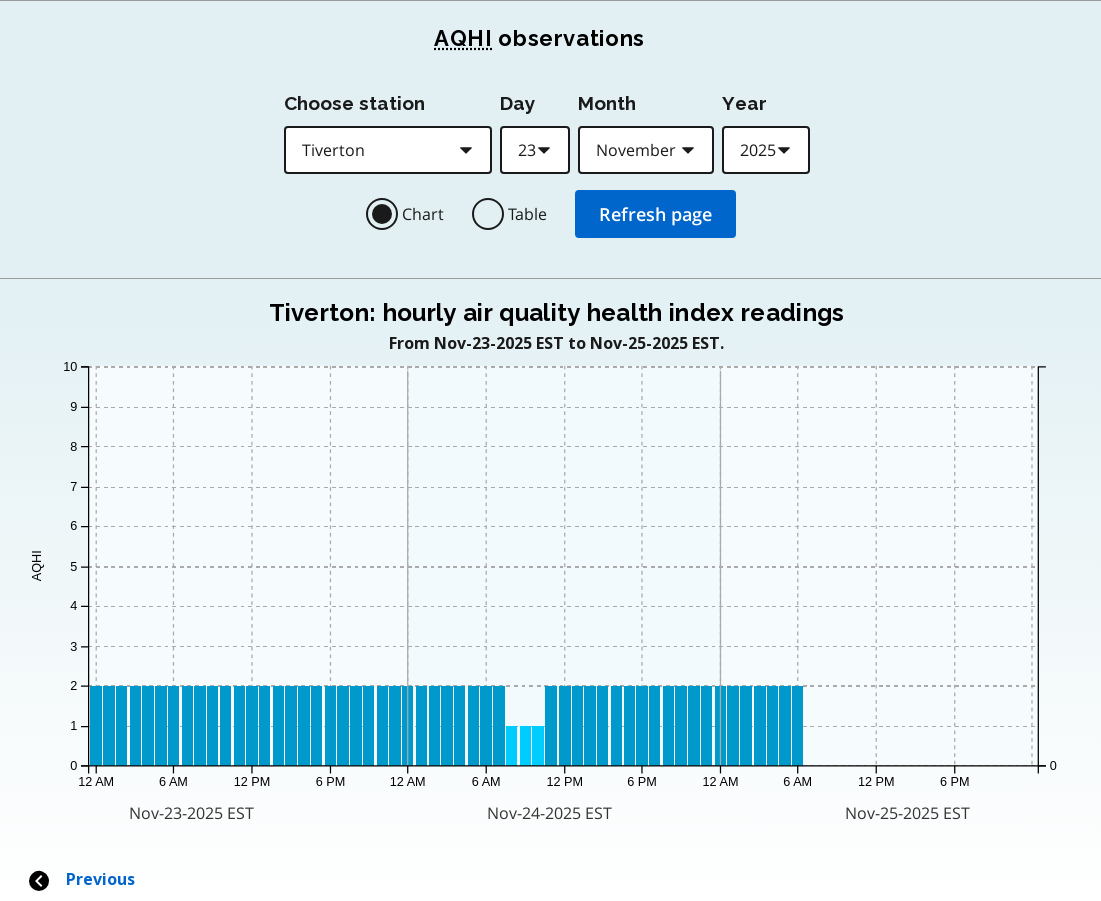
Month (607, 103)
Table (527, 214)
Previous (81, 879)
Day (517, 103)
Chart (423, 214)
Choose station (354, 103)
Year (744, 103)
